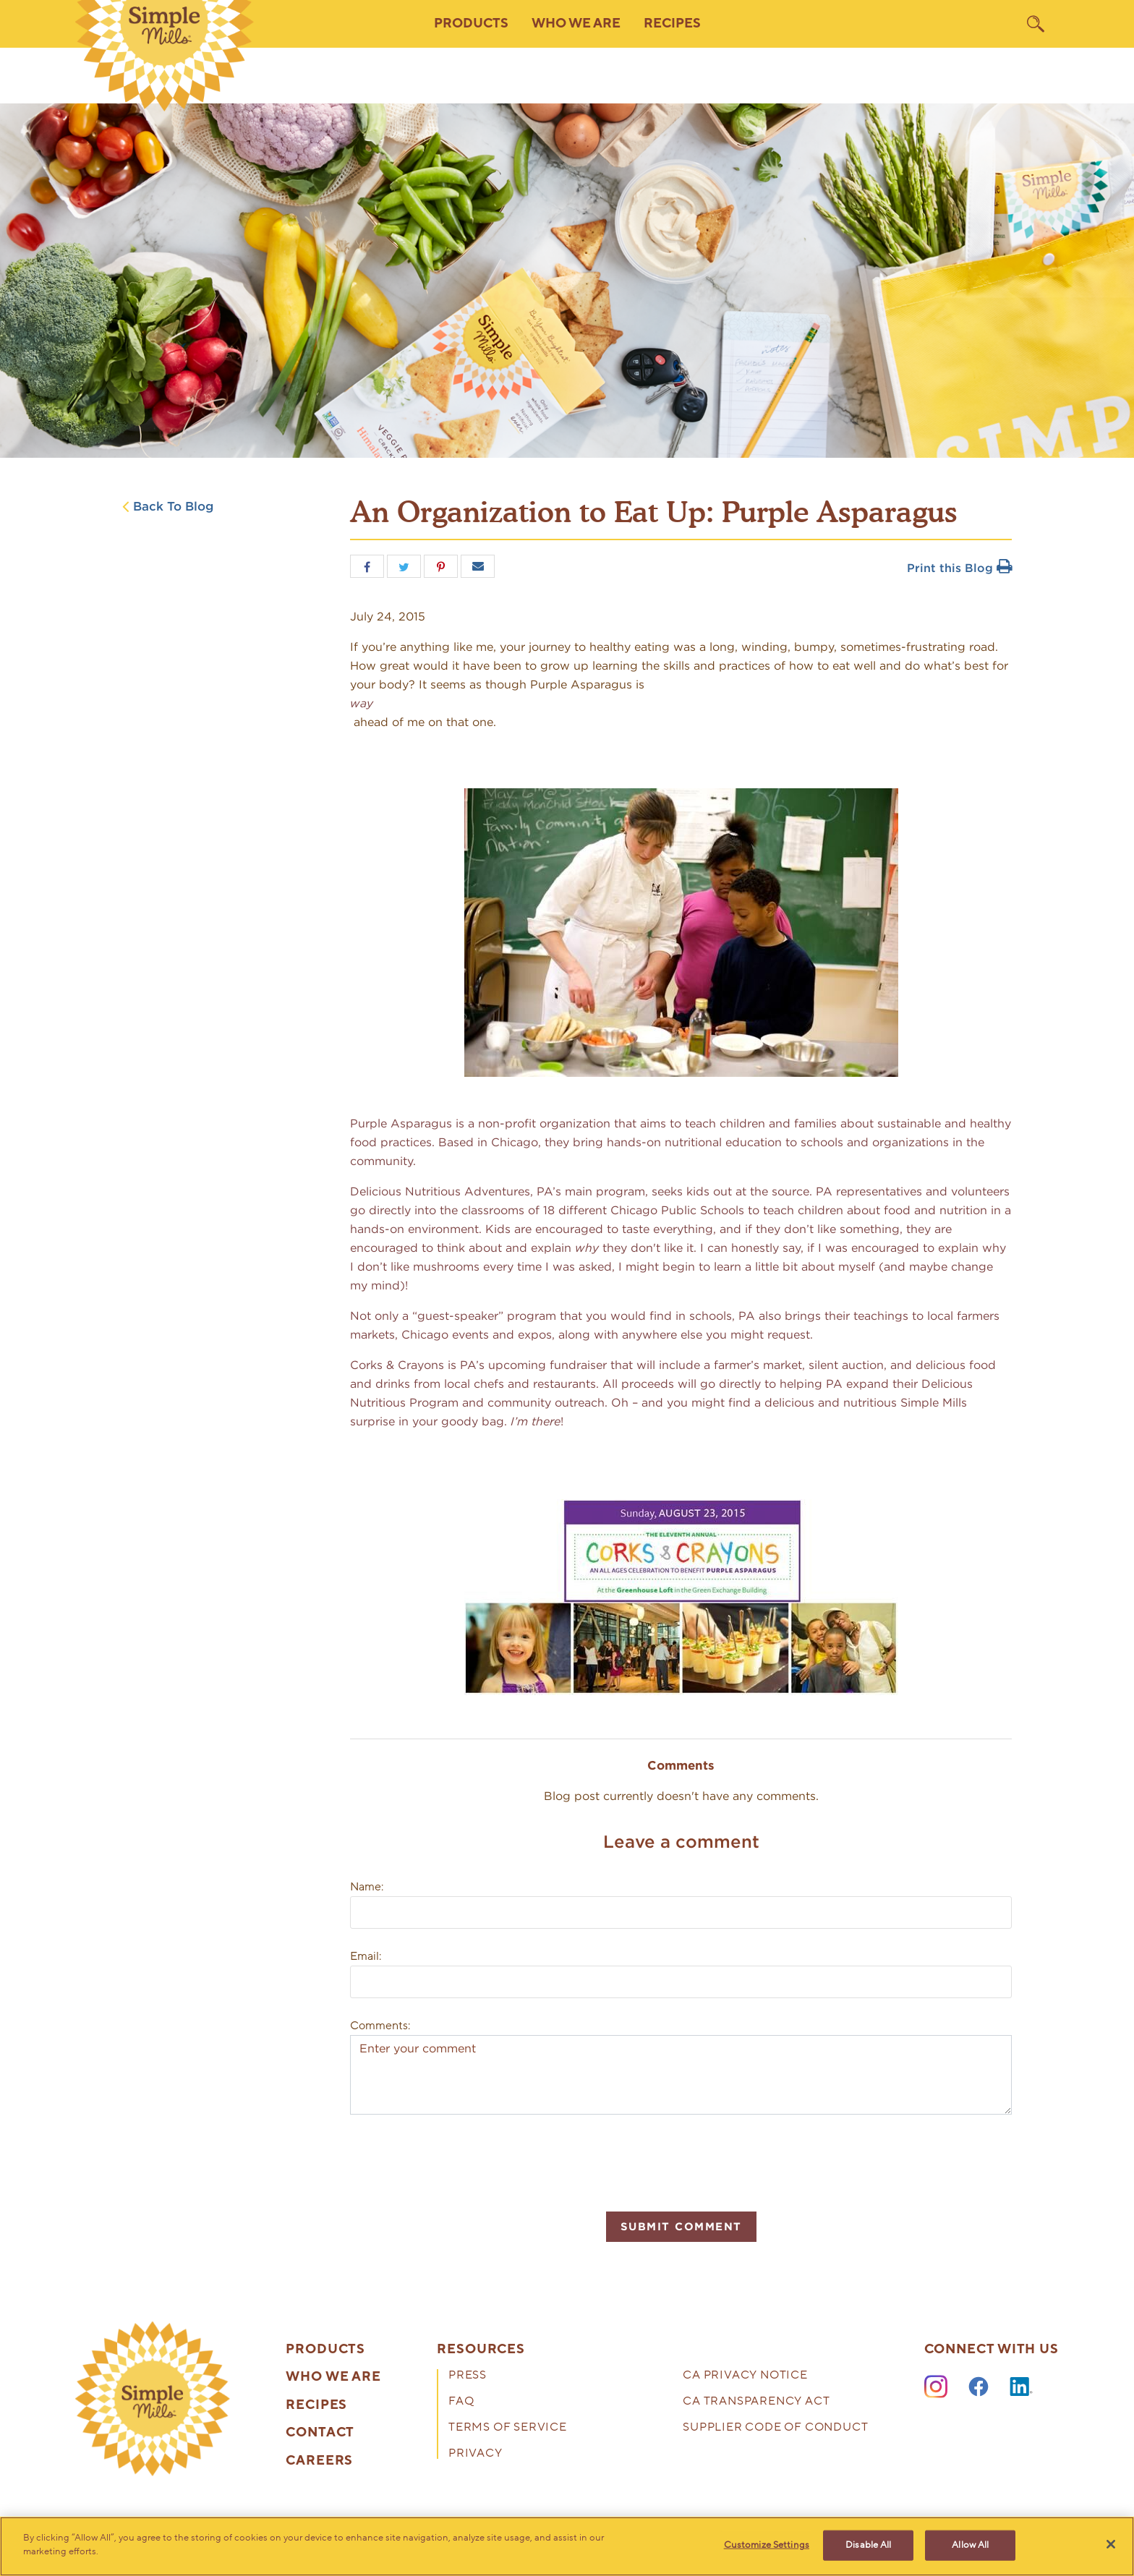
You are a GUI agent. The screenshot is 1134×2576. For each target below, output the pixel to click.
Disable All (868, 2544)
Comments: (380, 2026)
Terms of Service (507, 2428)
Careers (319, 2461)
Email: (365, 1956)
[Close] (1111, 2544)
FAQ (461, 2402)
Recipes (672, 23)
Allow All (970, 2544)
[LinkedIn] (1021, 2387)
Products (325, 2350)
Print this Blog (959, 568)
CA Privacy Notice (745, 2376)
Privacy (475, 2454)
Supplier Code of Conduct (775, 2428)
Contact (320, 2433)
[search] (1035, 23)
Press (467, 2376)
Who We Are (333, 2377)
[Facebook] (978, 2387)
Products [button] (471, 23)
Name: (366, 1887)
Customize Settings (766, 2544)
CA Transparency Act (756, 2402)
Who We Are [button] (576, 23)
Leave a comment (681, 1841)
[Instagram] (936, 2387)
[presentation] (460, 2161)
